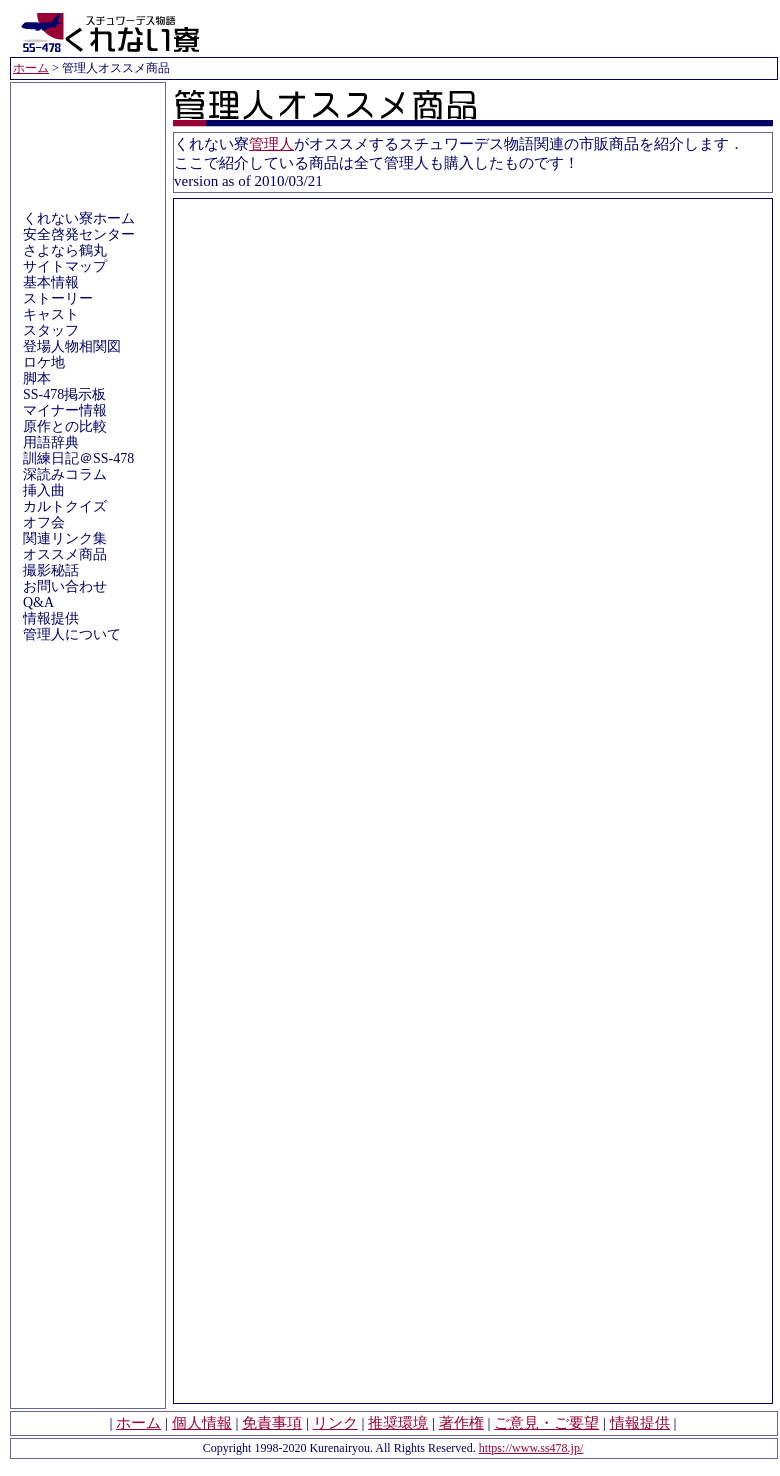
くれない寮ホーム (79, 218)
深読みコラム (65, 474)
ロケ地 (44, 362)
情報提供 (51, 618)
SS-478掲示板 (64, 394)
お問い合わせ (65, 586)
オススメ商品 (65, 554)
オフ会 (44, 522)
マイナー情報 (65, 410)
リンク (335, 1423)
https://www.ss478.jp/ (531, 1448)
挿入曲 (44, 490)
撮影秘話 (51, 570)
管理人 (271, 144)
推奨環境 (398, 1423)
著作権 (461, 1423)
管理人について (72, 634)
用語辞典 (51, 442)
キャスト (51, 314)
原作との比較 (65, 426)
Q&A (38, 602)
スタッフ (51, 330)
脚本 (37, 378)
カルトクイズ (65, 506)
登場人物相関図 (72, 346)
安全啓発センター (79, 234)
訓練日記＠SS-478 (78, 458)
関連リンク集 (65, 538)
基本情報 (51, 282)
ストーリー (58, 298)
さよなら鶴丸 (65, 250)
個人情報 (202, 1423)
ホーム (31, 68)
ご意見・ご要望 (546, 1423)
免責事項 (272, 1423)
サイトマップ (65, 266)
